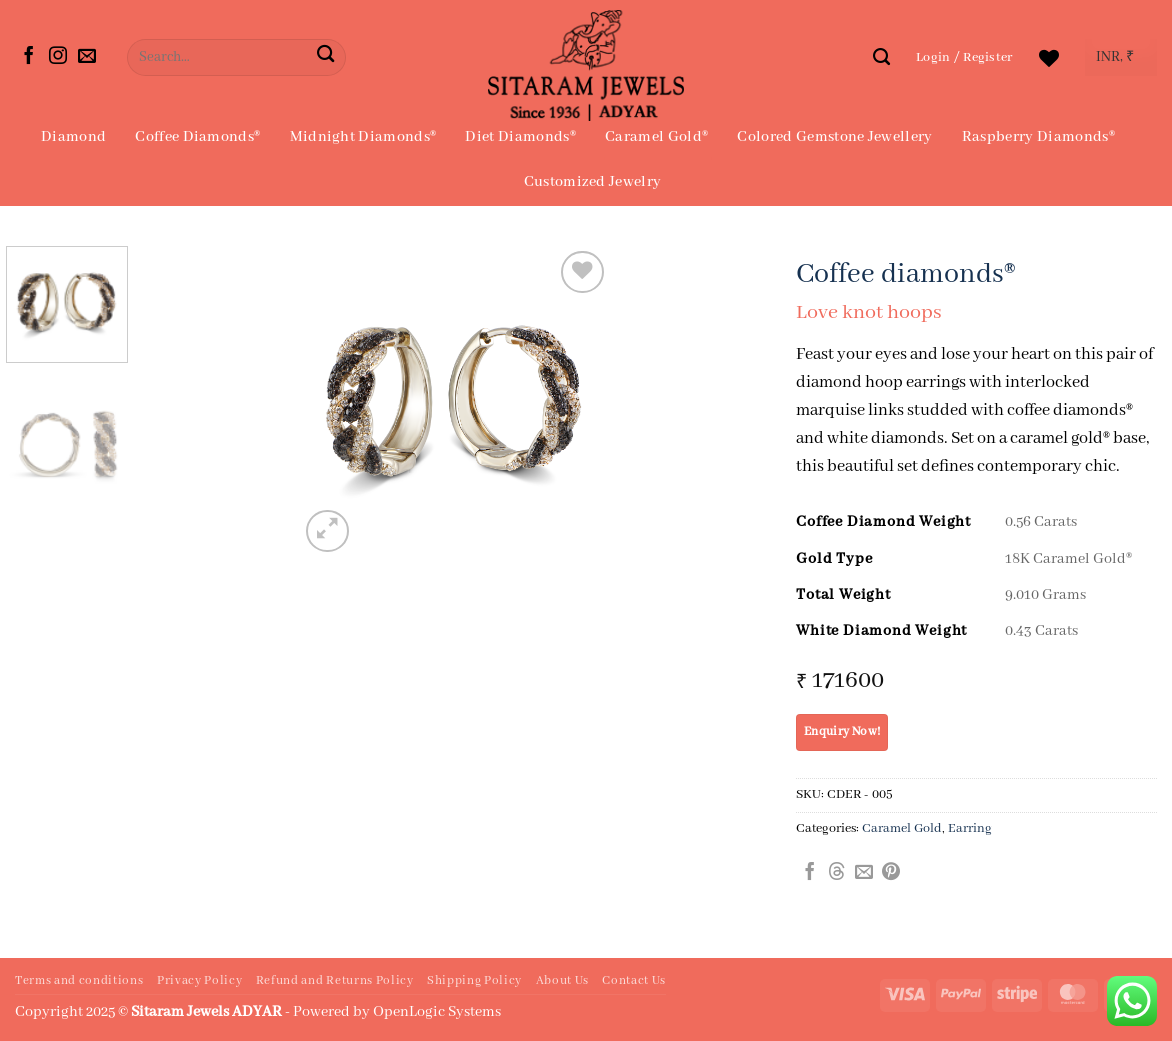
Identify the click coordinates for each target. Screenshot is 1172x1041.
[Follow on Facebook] (29, 57)
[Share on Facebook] (810, 873)
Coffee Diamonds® (197, 137)
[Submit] (325, 57)
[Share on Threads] (837, 873)
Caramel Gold (902, 828)
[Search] (881, 57)
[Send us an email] (87, 57)
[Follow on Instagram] (58, 57)
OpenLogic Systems (437, 1012)
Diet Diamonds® (520, 137)
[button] (964, 57)
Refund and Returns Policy (335, 981)
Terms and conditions (79, 981)
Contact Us (634, 981)
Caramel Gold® (656, 137)
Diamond (73, 137)
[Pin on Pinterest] (891, 873)
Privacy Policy (199, 981)
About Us (562, 981)
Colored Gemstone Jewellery (834, 137)
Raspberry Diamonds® (1038, 137)
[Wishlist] (1049, 58)
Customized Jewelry (593, 182)
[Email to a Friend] (864, 873)
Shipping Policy (474, 981)
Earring (970, 828)
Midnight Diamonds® (363, 137)
